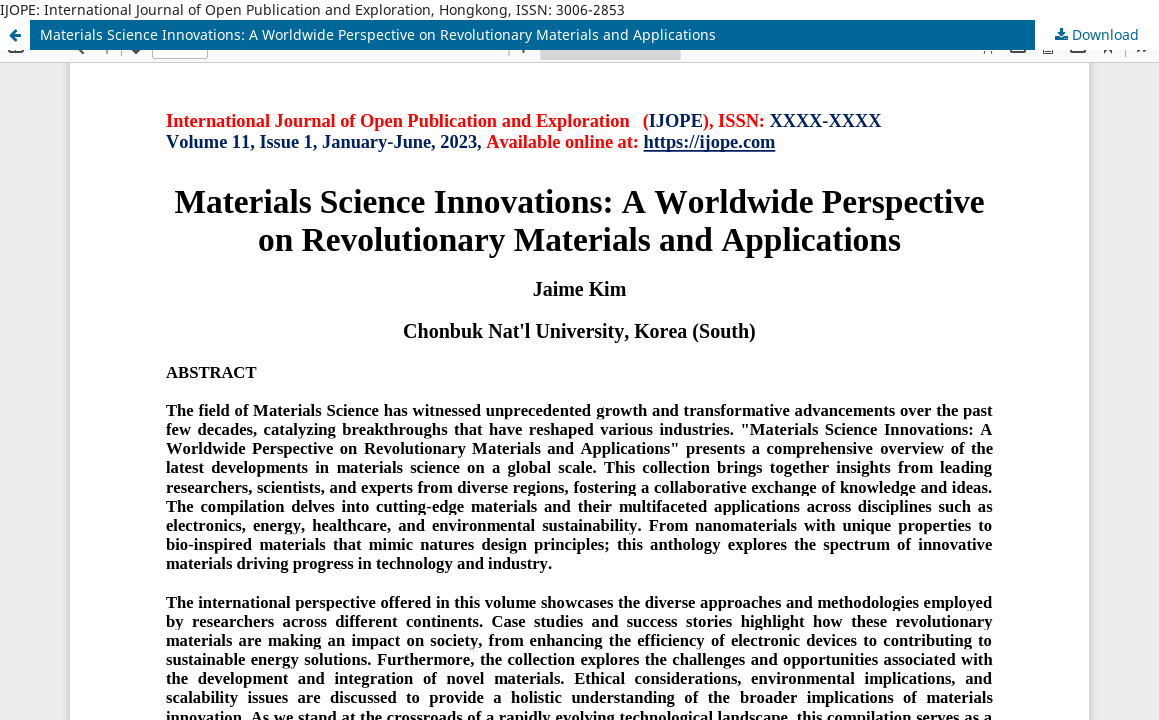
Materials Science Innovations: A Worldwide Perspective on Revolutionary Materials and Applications (378, 34)
